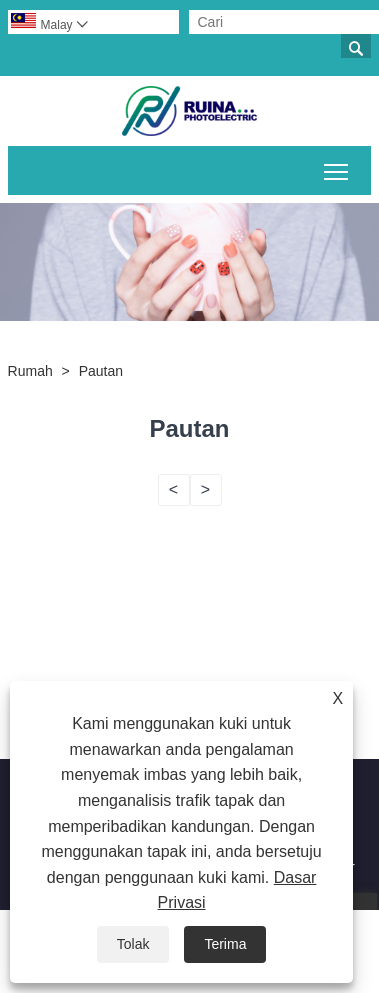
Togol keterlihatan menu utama (337, 168)
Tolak (133, 944)
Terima (225, 944)
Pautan (101, 371)
